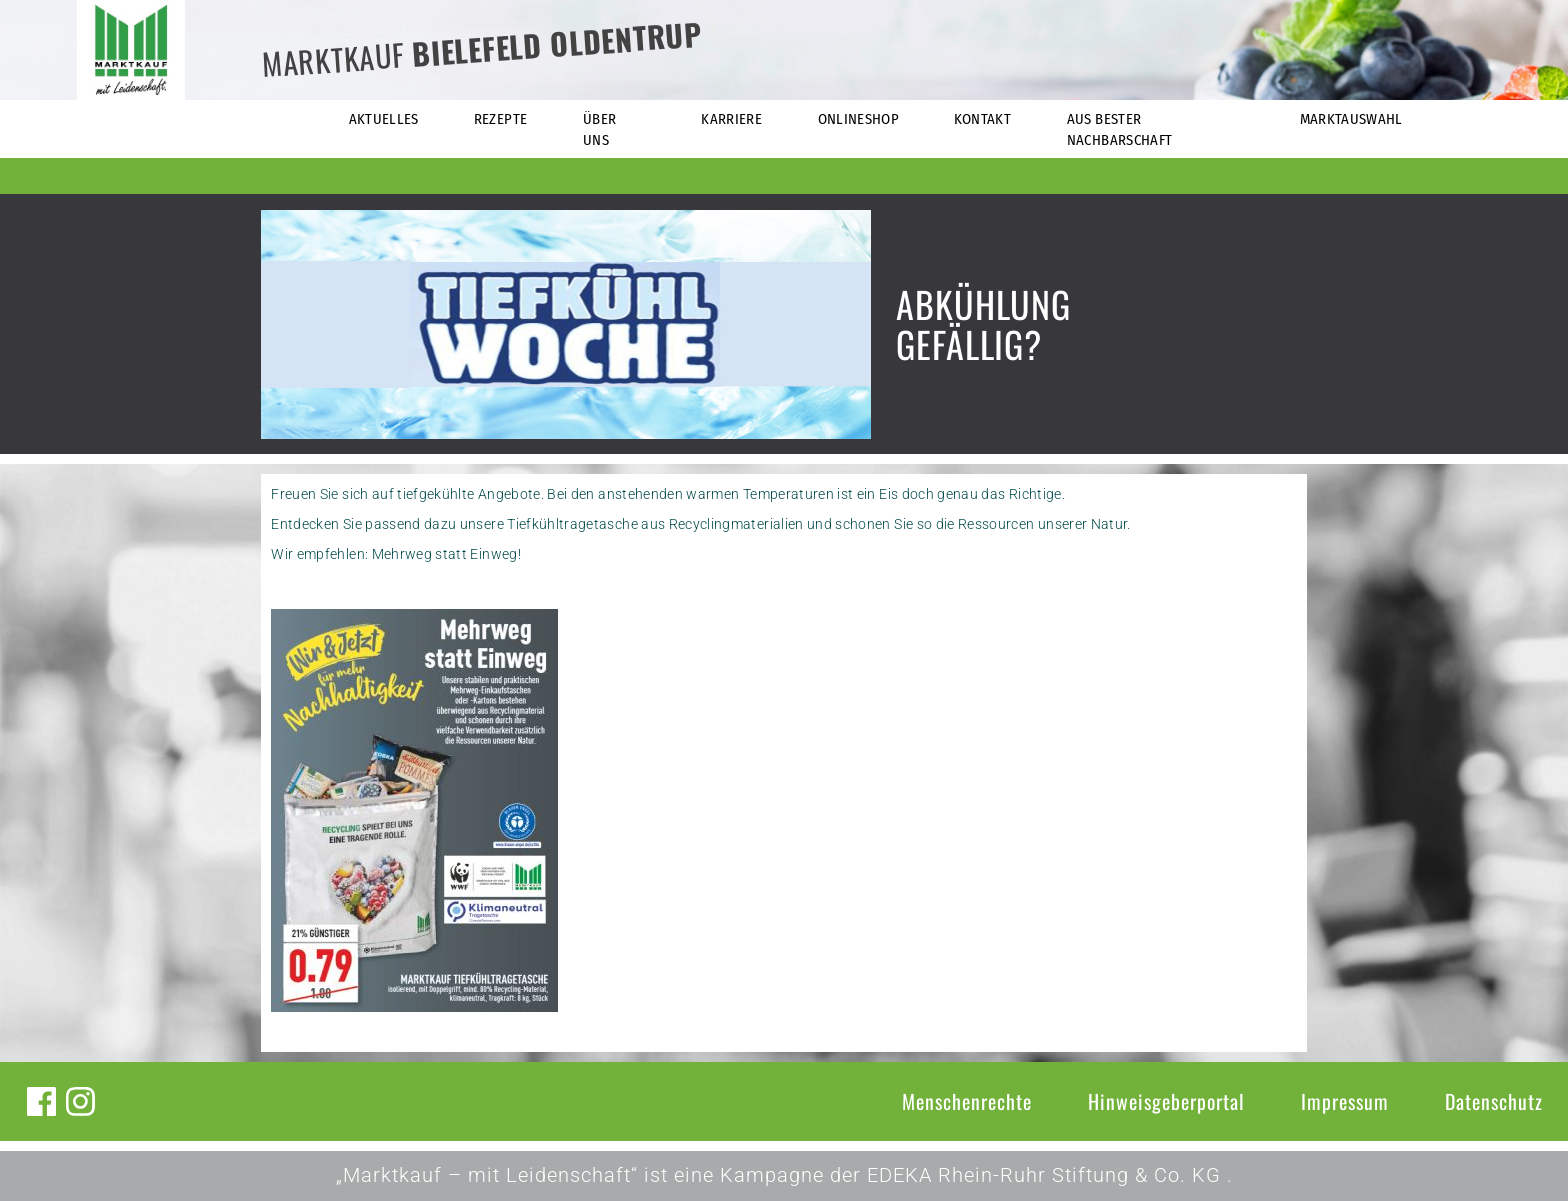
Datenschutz (1494, 1101)
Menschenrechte (967, 1101)
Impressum (1345, 1101)
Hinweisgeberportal (1166, 1101)
